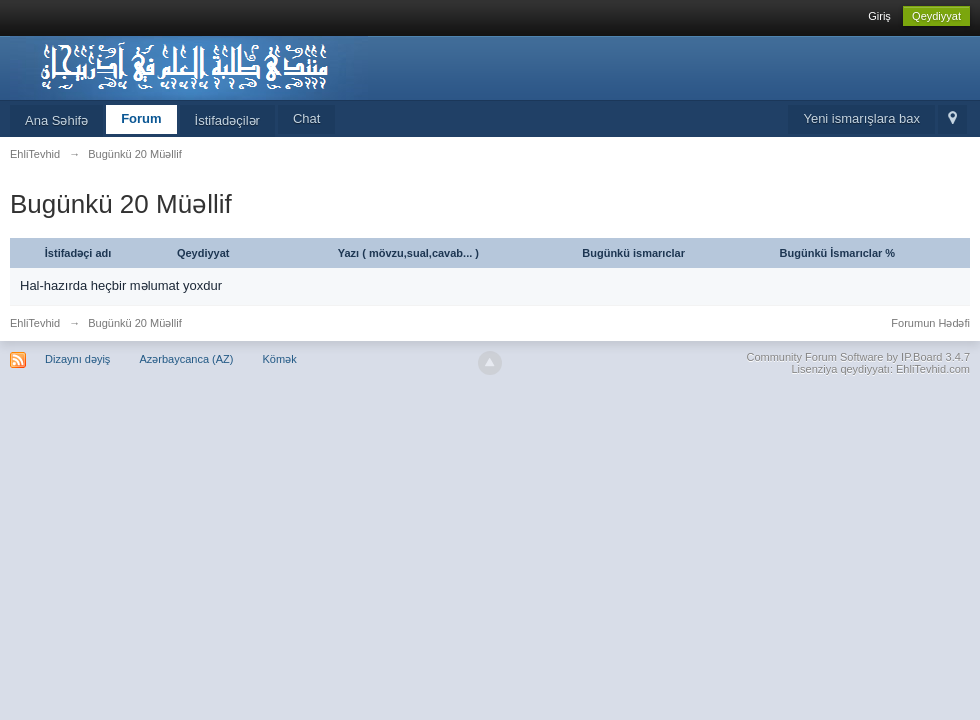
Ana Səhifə (56, 120)
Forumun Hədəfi (930, 323)
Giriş (879, 16)
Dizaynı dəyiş (77, 359)
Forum (141, 118)
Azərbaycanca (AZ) (186, 359)
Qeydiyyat (936, 16)
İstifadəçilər (227, 120)
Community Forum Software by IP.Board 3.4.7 (858, 357)
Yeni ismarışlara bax (861, 118)
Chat (306, 118)
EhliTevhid (35, 323)
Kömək (280, 359)
